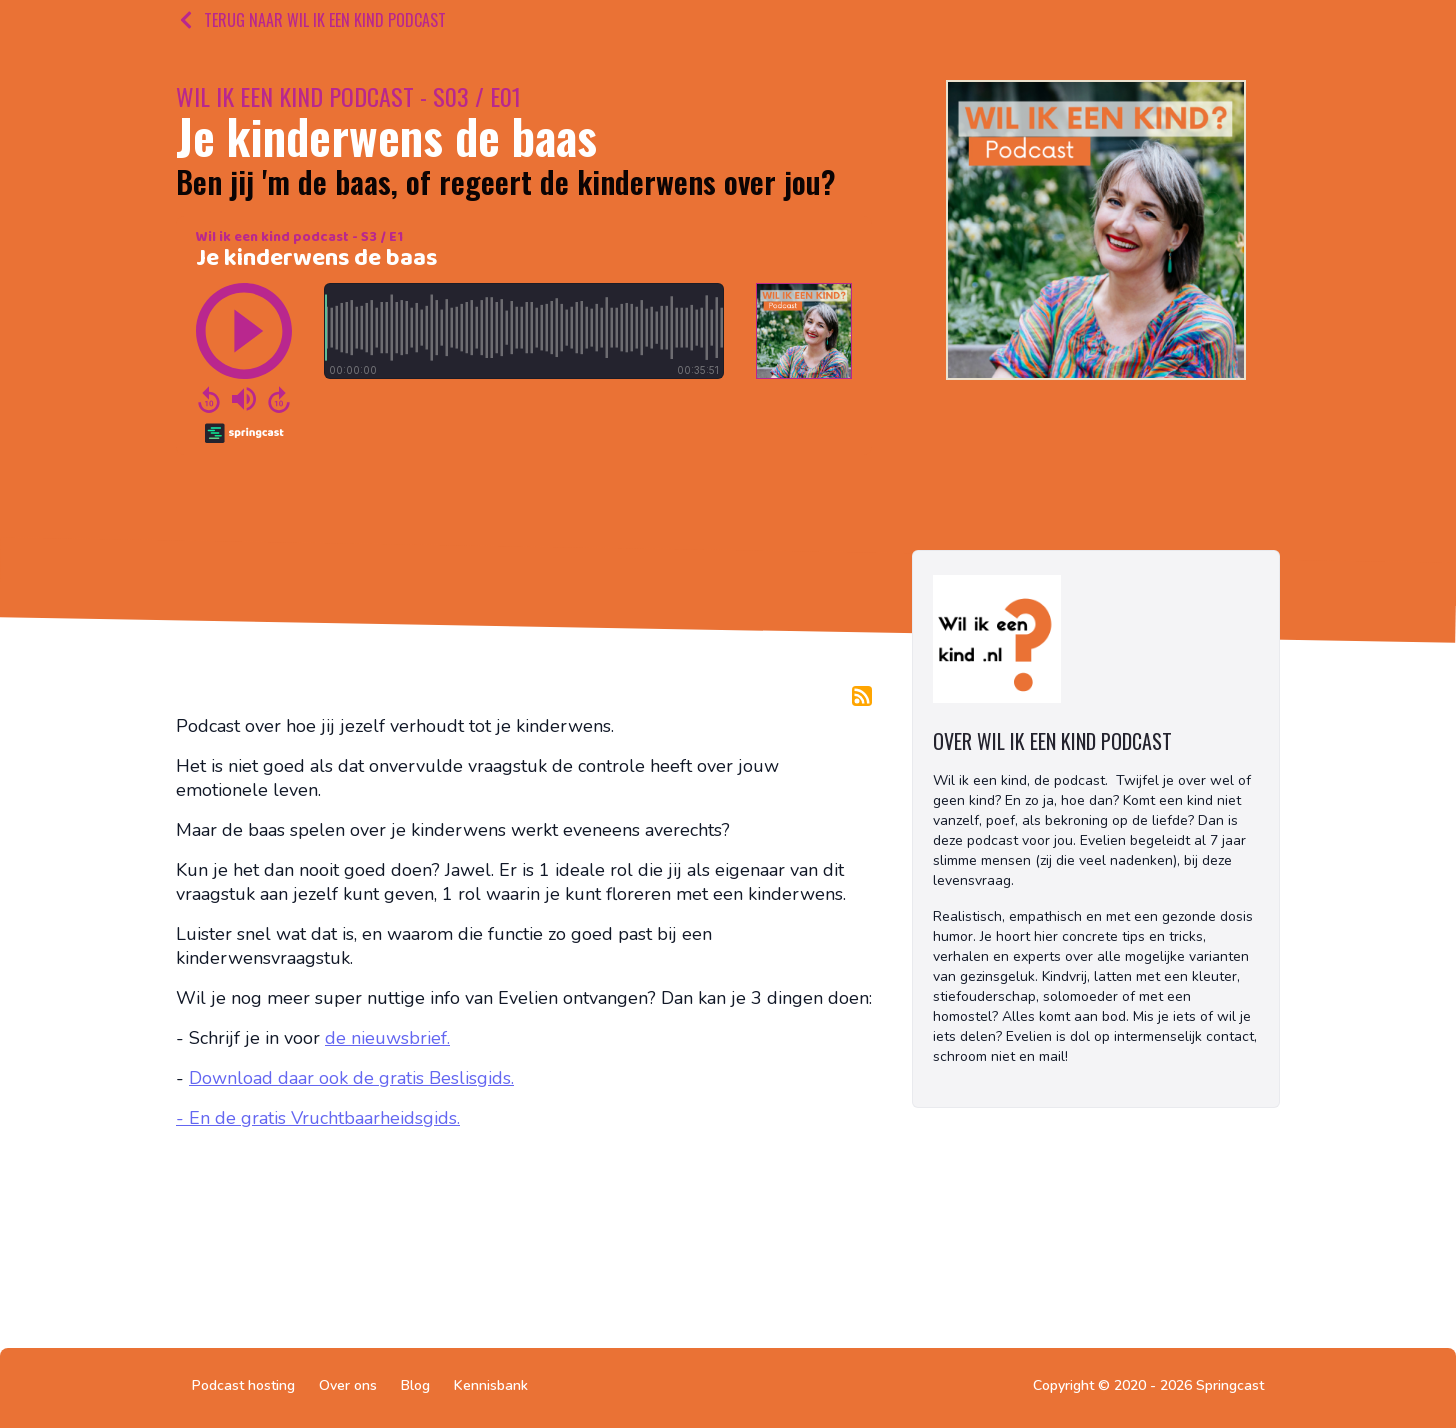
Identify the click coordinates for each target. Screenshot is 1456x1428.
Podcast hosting (243, 1385)
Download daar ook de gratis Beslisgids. (351, 1078)
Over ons (348, 1385)
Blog (415, 1385)
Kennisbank (491, 1385)
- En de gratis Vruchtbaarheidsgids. (318, 1118)
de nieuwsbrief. (387, 1038)
